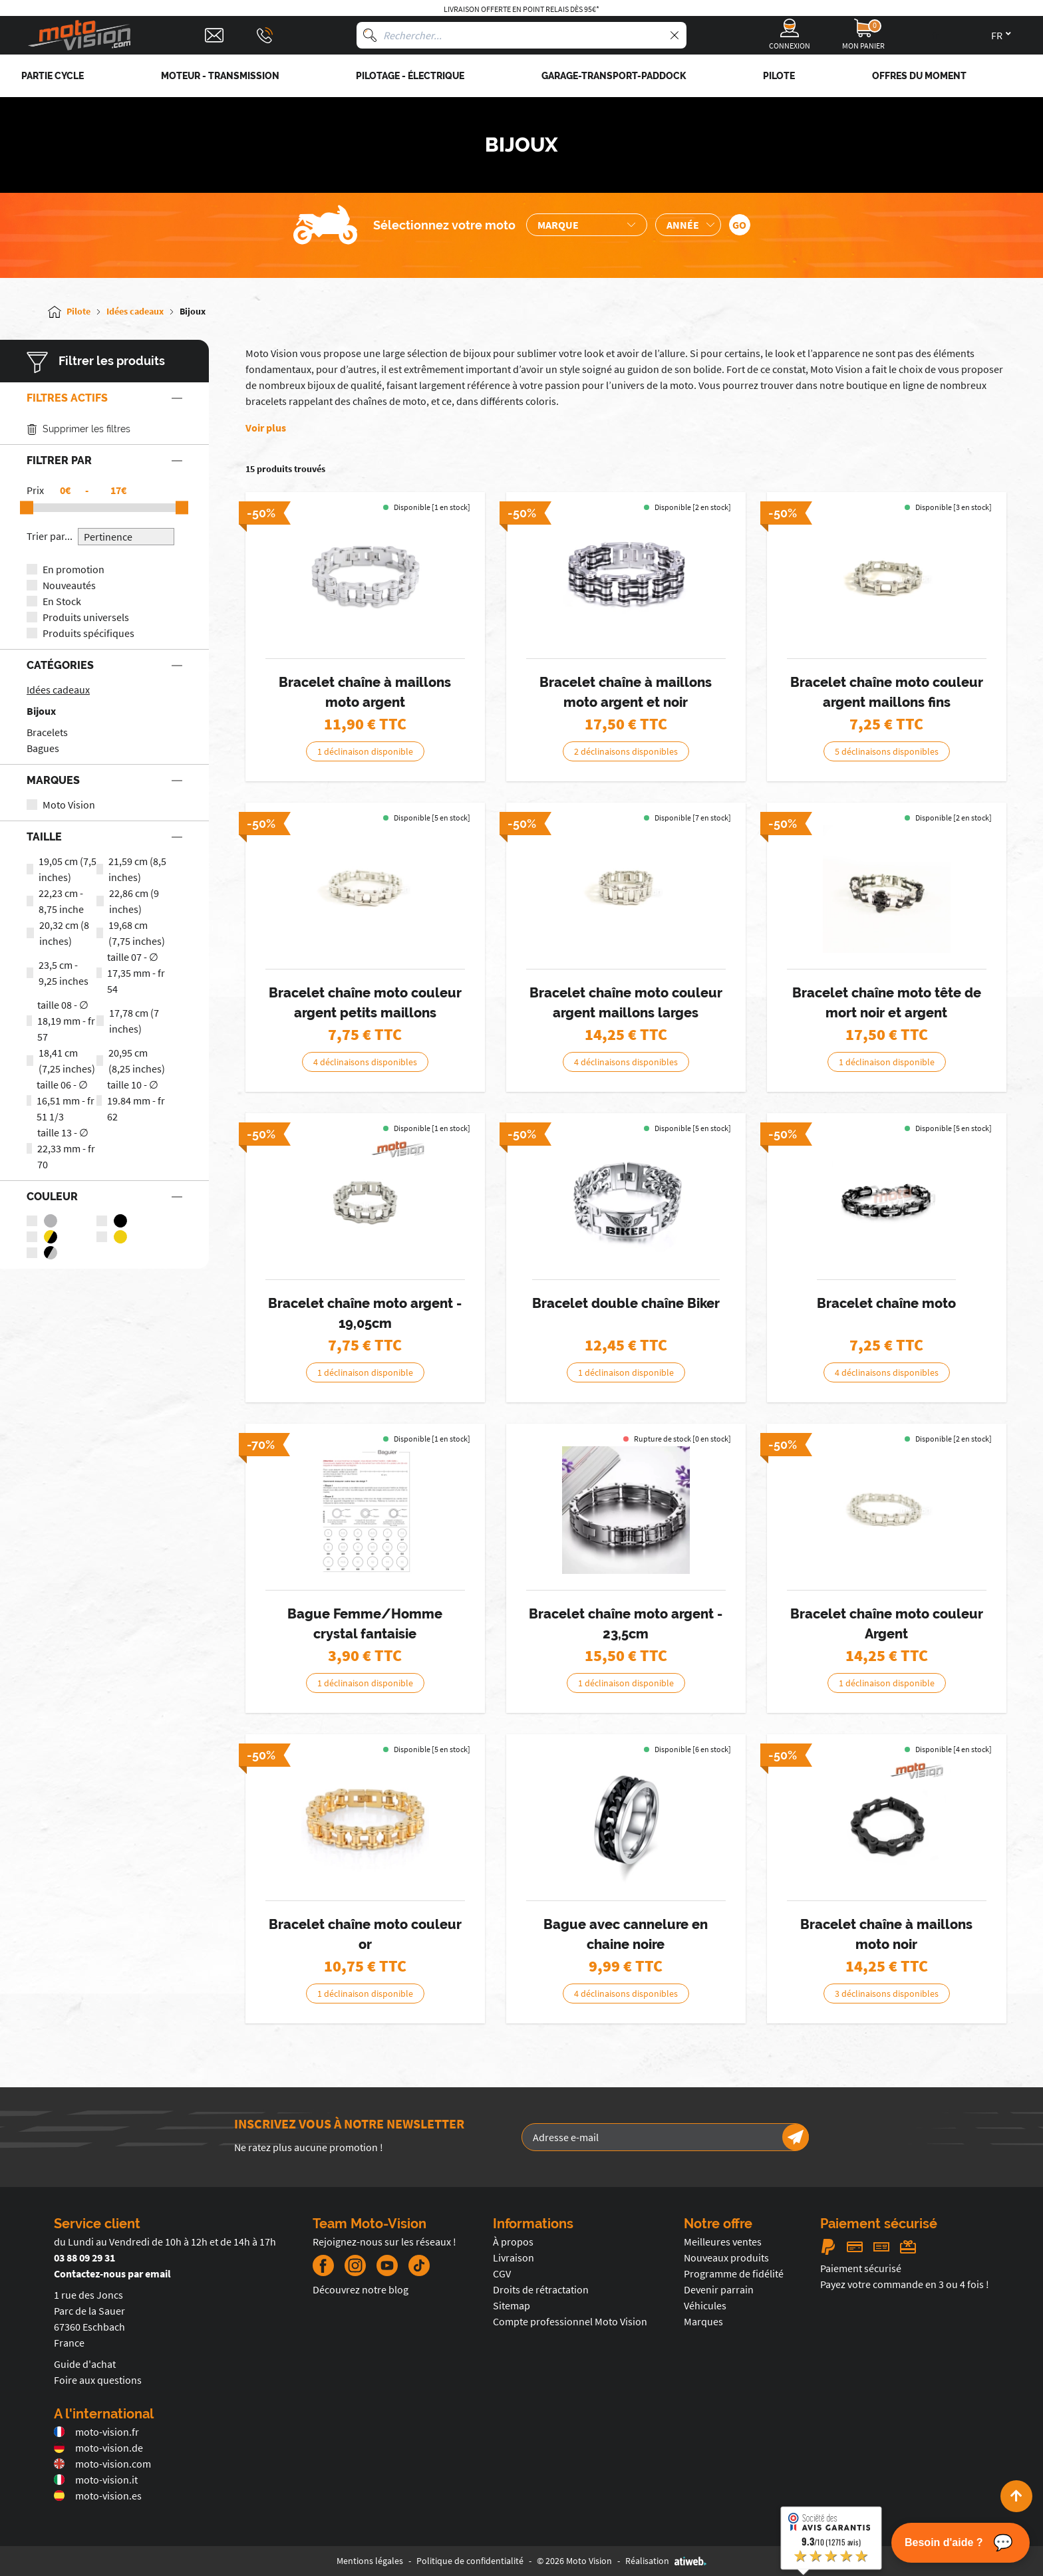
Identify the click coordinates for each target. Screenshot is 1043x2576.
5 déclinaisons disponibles (887, 751)
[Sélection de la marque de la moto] (586, 224)
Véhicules (705, 2305)
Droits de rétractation (541, 2289)
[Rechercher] (369, 35)
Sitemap (511, 2305)
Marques (703, 2321)
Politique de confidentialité (469, 2561)
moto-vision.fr (96, 2431)
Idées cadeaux (58, 689)
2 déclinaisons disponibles (626, 751)
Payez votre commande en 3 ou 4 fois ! (904, 2284)
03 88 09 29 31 (84, 2257)
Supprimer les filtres (78, 429)
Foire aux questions (98, 2379)
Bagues (43, 748)
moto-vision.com (102, 2463)
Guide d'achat (85, 2364)
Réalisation (665, 2561)
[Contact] (214, 35)
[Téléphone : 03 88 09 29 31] (264, 35)
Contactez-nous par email (112, 2273)
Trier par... (50, 536)
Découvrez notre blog (360, 2289)
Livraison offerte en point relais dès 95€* (521, 9)
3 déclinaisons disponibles (887, 1993)
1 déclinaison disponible (365, 751)
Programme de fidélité (734, 2273)
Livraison (513, 2257)
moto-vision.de (98, 2447)
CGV (502, 2273)
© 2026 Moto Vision (574, 2561)
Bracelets (47, 732)
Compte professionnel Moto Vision (570, 2321)
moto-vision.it (96, 2479)
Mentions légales (370, 2561)
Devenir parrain (719, 2289)
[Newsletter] (795, 2137)
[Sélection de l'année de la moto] (688, 224)
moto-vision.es (98, 2495)
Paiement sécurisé (860, 2268)
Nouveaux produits (726, 2257)
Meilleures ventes (723, 2241)
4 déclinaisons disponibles (365, 1062)
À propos (513, 2241)
